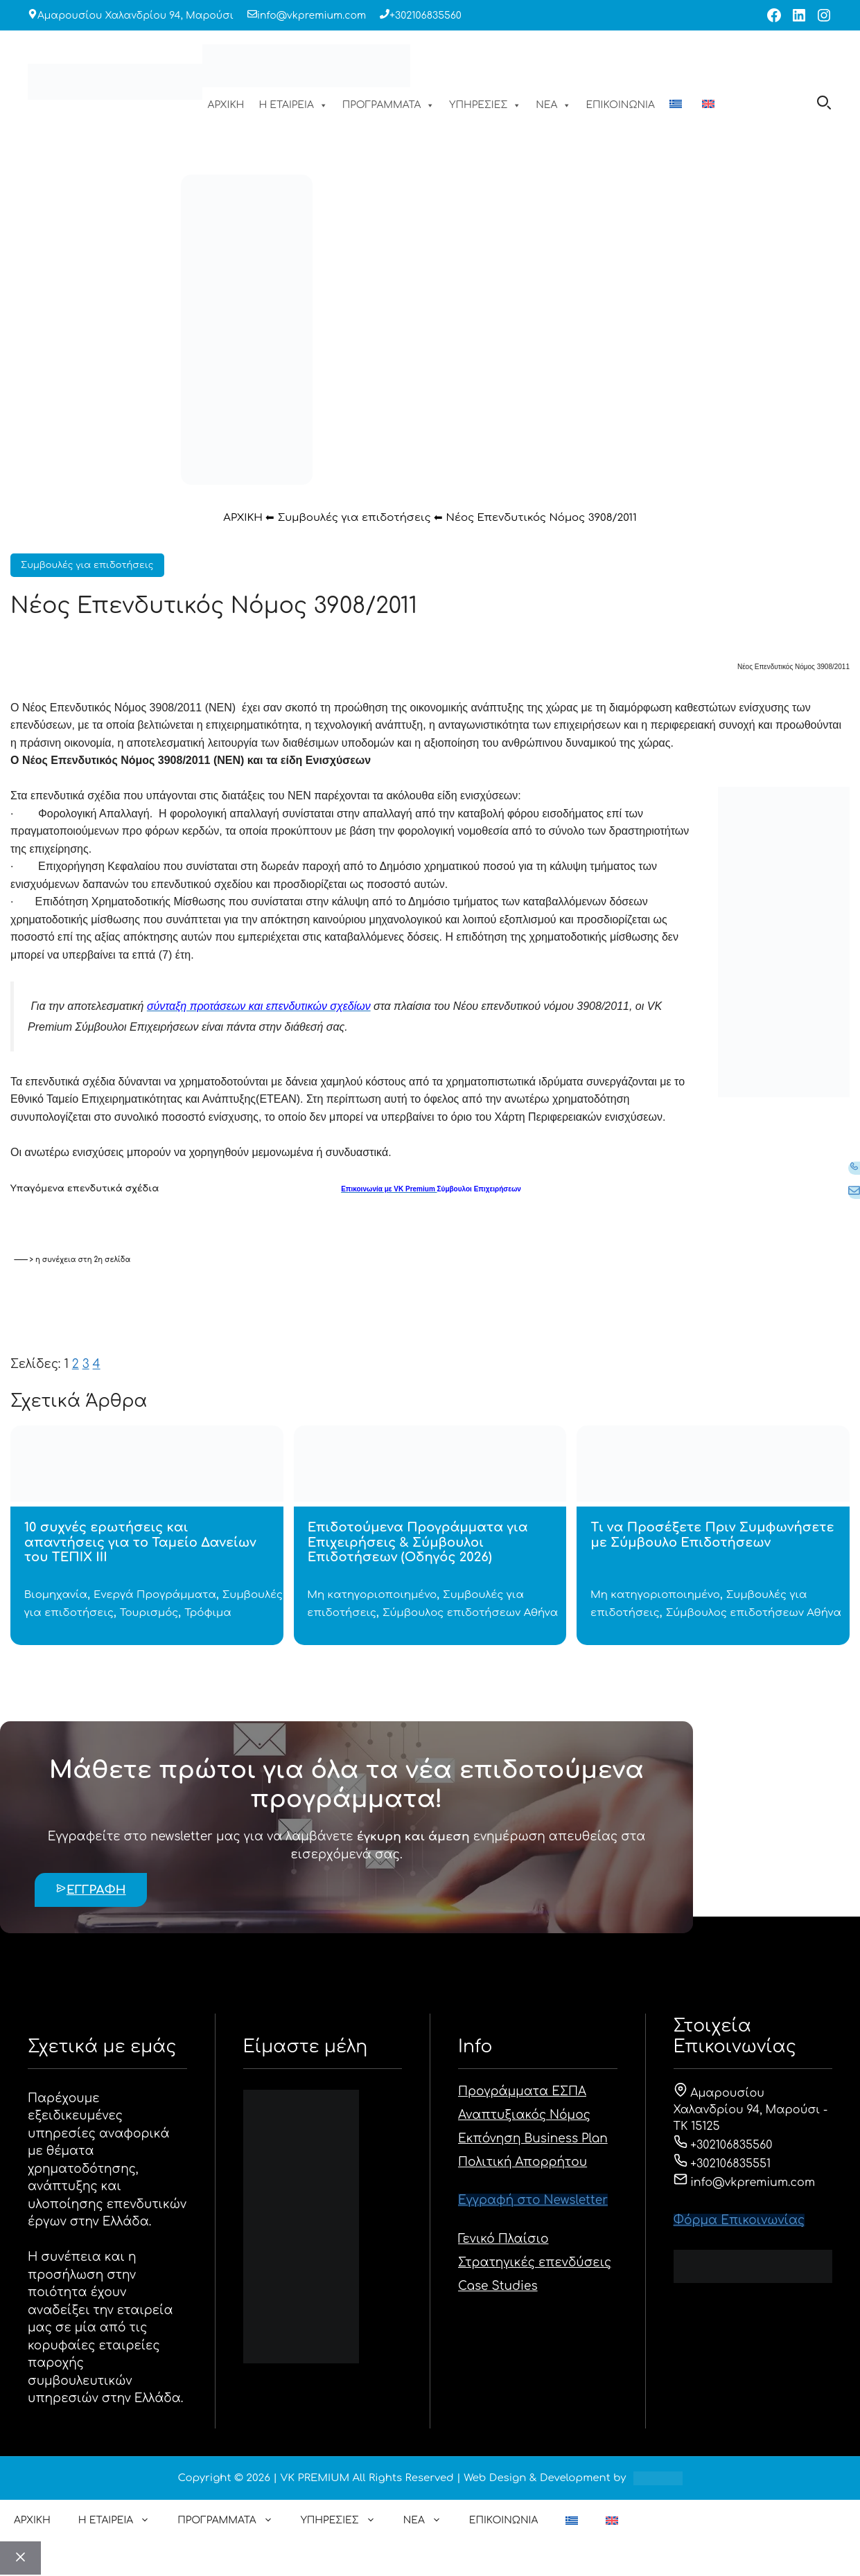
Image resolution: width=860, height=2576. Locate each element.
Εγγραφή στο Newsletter (533, 2200)
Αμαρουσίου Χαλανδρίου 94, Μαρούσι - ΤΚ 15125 (751, 2110)
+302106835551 (722, 2164)
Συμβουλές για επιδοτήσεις (354, 518)
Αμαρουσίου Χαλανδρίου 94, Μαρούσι (135, 15)
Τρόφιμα (207, 1613)
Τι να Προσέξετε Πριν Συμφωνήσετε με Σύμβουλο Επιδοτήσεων (712, 1534)
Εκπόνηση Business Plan (533, 2138)
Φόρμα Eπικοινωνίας (739, 2220)
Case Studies (498, 2286)
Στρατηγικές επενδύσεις (534, 2262)
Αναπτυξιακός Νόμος (524, 2115)
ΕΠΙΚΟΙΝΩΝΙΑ (620, 105)
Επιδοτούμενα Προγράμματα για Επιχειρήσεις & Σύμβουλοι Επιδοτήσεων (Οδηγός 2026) (418, 1542)
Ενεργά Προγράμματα (155, 1595)
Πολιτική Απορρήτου (522, 2162)
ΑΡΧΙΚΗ (226, 105)
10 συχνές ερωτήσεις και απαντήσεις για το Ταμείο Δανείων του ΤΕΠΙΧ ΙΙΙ (140, 1542)
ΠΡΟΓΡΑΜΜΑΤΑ (388, 105)
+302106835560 (425, 15)
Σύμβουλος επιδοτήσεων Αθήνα (470, 1613)
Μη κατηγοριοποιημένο (372, 1595)
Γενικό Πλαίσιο (503, 2239)
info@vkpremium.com (311, 15)
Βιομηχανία (56, 1595)
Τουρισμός (149, 1613)
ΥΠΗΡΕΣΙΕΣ (485, 105)
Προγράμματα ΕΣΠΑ (522, 2091)
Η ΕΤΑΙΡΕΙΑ (292, 105)
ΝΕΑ (553, 105)
